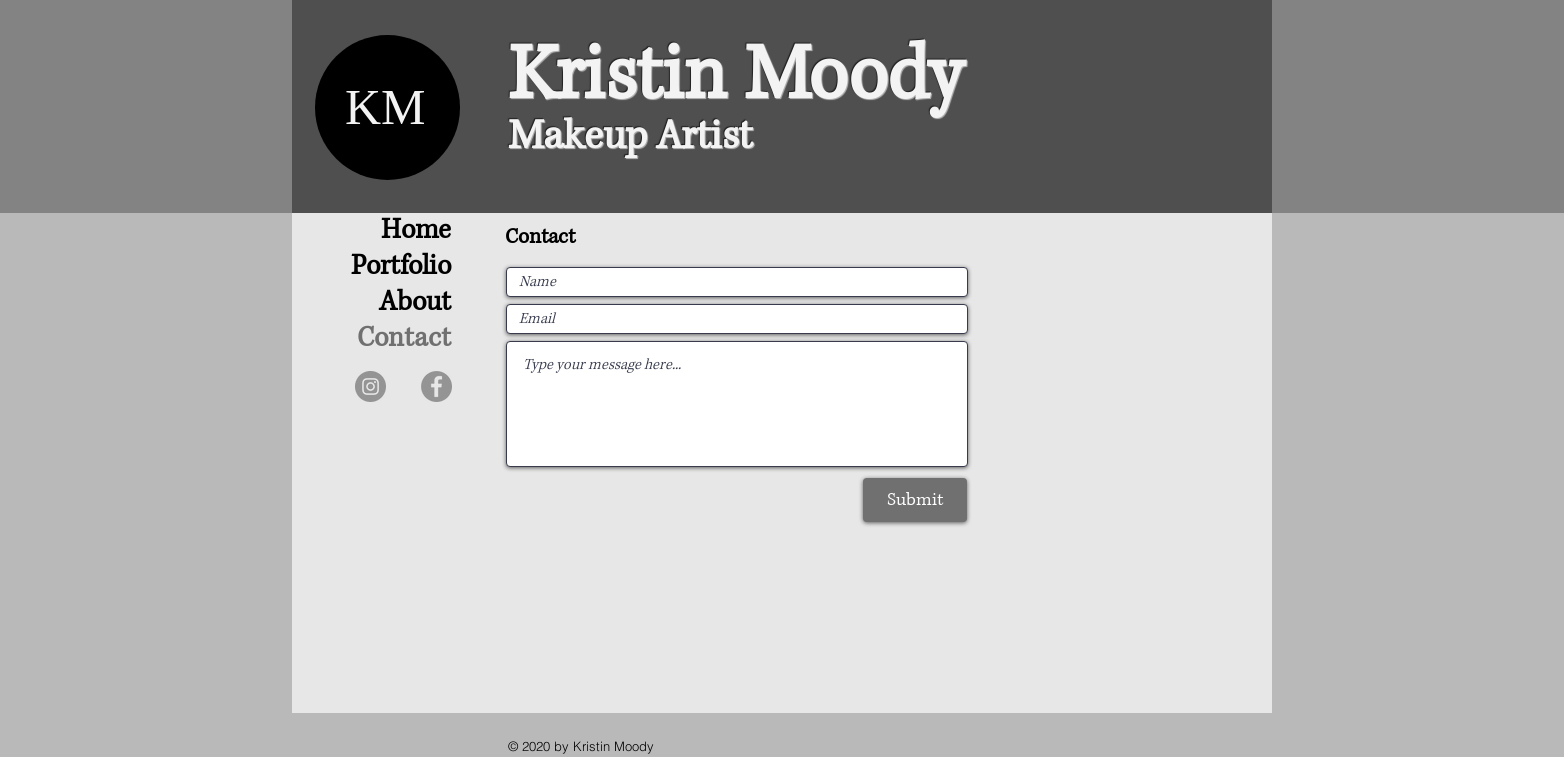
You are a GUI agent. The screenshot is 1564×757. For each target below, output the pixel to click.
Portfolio (401, 266)
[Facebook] (436, 386)
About (415, 302)
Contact (404, 338)
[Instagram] (370, 386)
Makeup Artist (630, 136)
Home (416, 230)
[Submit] (915, 500)
